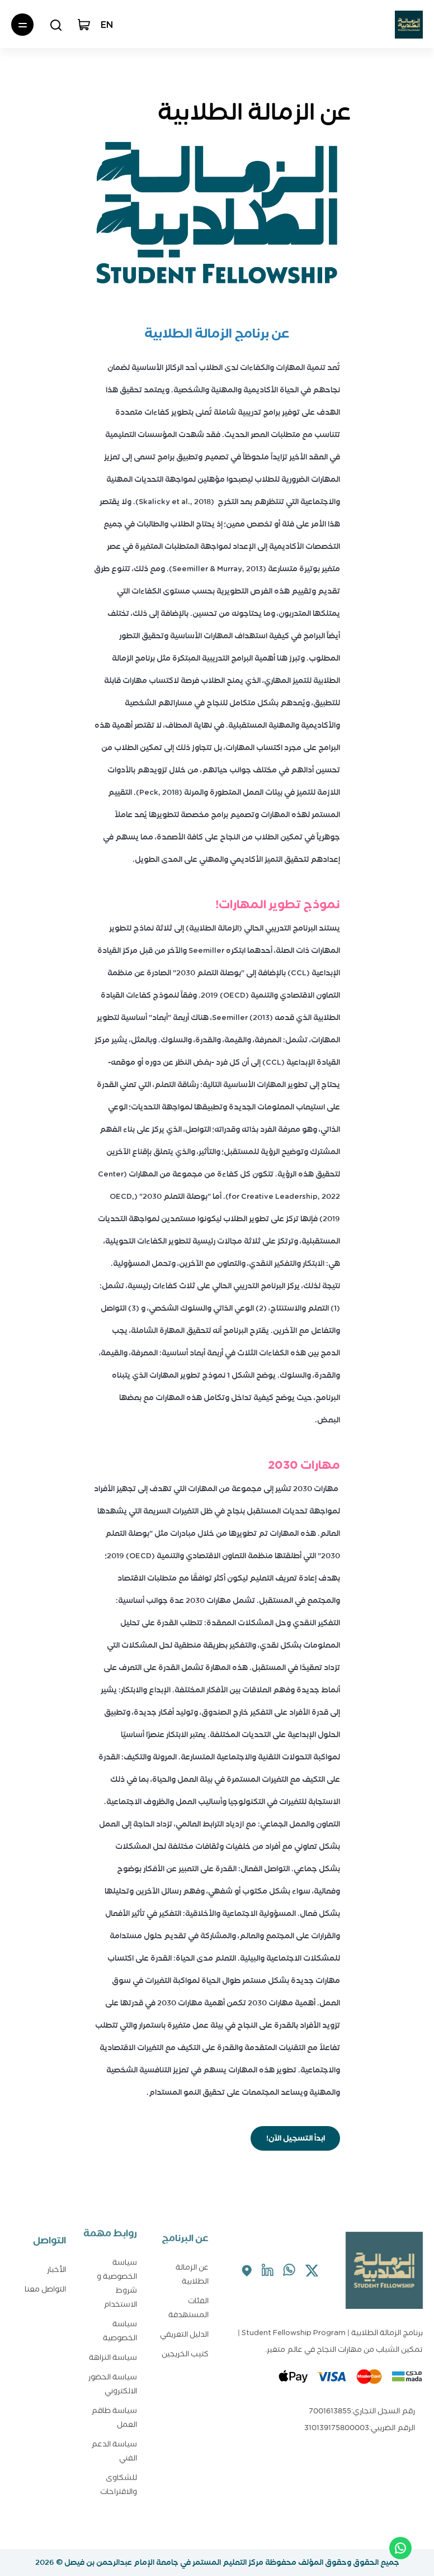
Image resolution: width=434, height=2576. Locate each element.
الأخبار (56, 2267)
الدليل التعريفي (184, 2328)
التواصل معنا (45, 2286)
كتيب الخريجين (185, 2348)
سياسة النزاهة (113, 2345)
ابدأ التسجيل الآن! (295, 2138)
